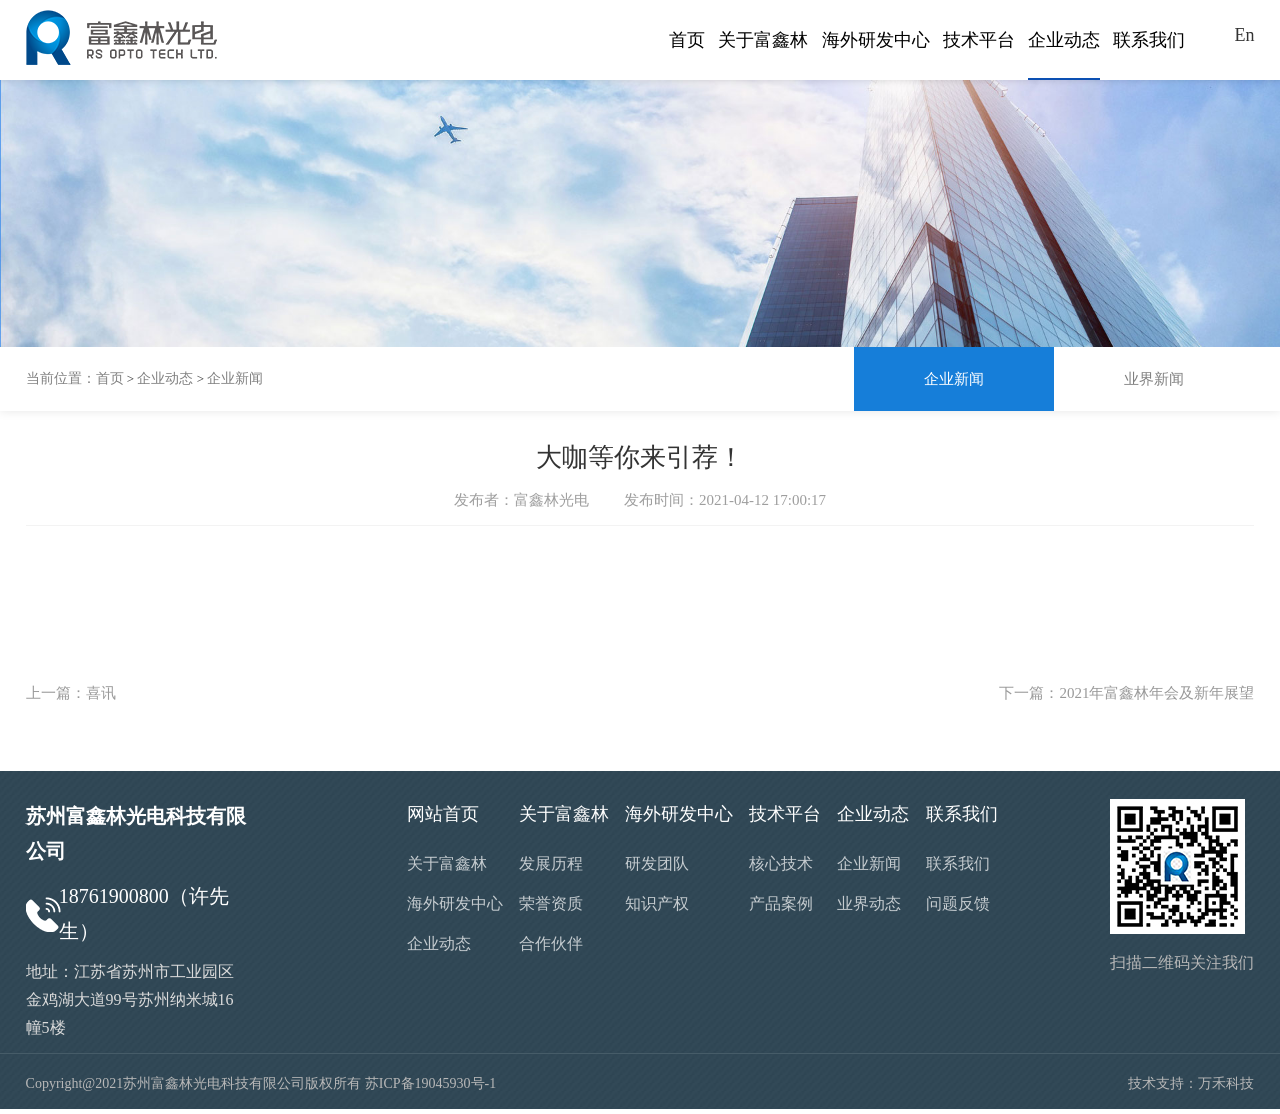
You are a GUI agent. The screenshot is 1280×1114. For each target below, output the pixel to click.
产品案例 (781, 903)
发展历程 (551, 863)
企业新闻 (235, 378)
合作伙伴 (551, 943)
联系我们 (958, 863)
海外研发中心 (455, 903)
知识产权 (657, 903)
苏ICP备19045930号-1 (430, 1083)
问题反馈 (958, 903)
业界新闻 (1154, 379)
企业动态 (165, 378)
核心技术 (781, 863)
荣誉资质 (551, 903)
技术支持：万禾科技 (1191, 1083)
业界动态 (869, 903)
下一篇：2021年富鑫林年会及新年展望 (1126, 693)
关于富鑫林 (447, 863)
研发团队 (657, 863)
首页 (110, 378)
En (1244, 35)
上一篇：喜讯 (71, 693)
